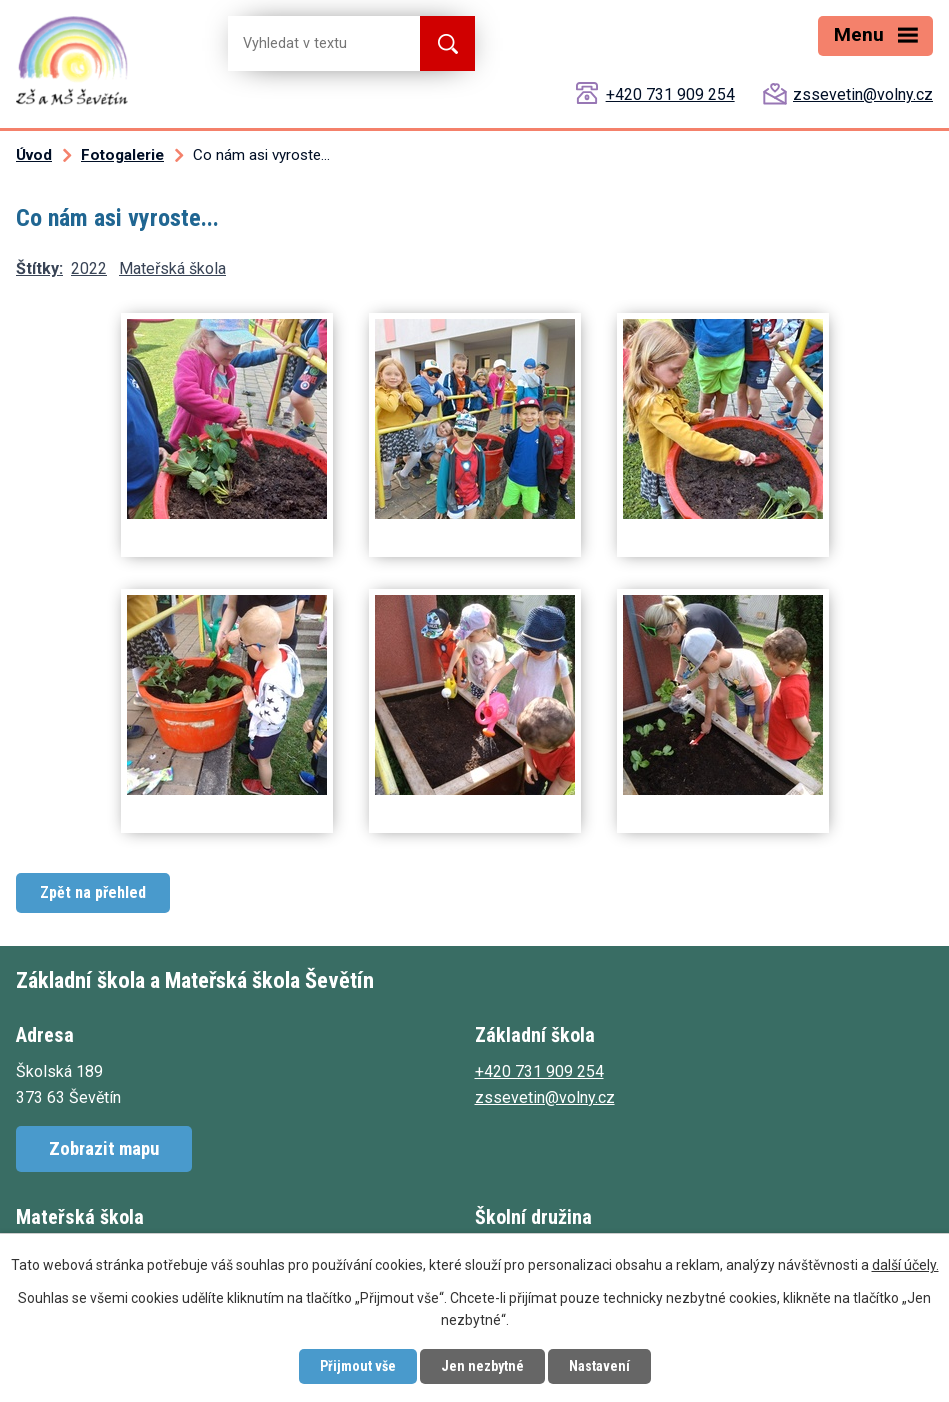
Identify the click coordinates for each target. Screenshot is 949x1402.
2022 (89, 268)
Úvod (34, 155)
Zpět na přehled (93, 892)
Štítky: (39, 268)
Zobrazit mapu (104, 1148)
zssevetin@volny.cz (863, 94)
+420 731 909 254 (670, 94)
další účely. (905, 1265)
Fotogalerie (122, 155)
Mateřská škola (172, 268)
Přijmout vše (358, 1366)
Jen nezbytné (482, 1366)
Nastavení (599, 1366)
